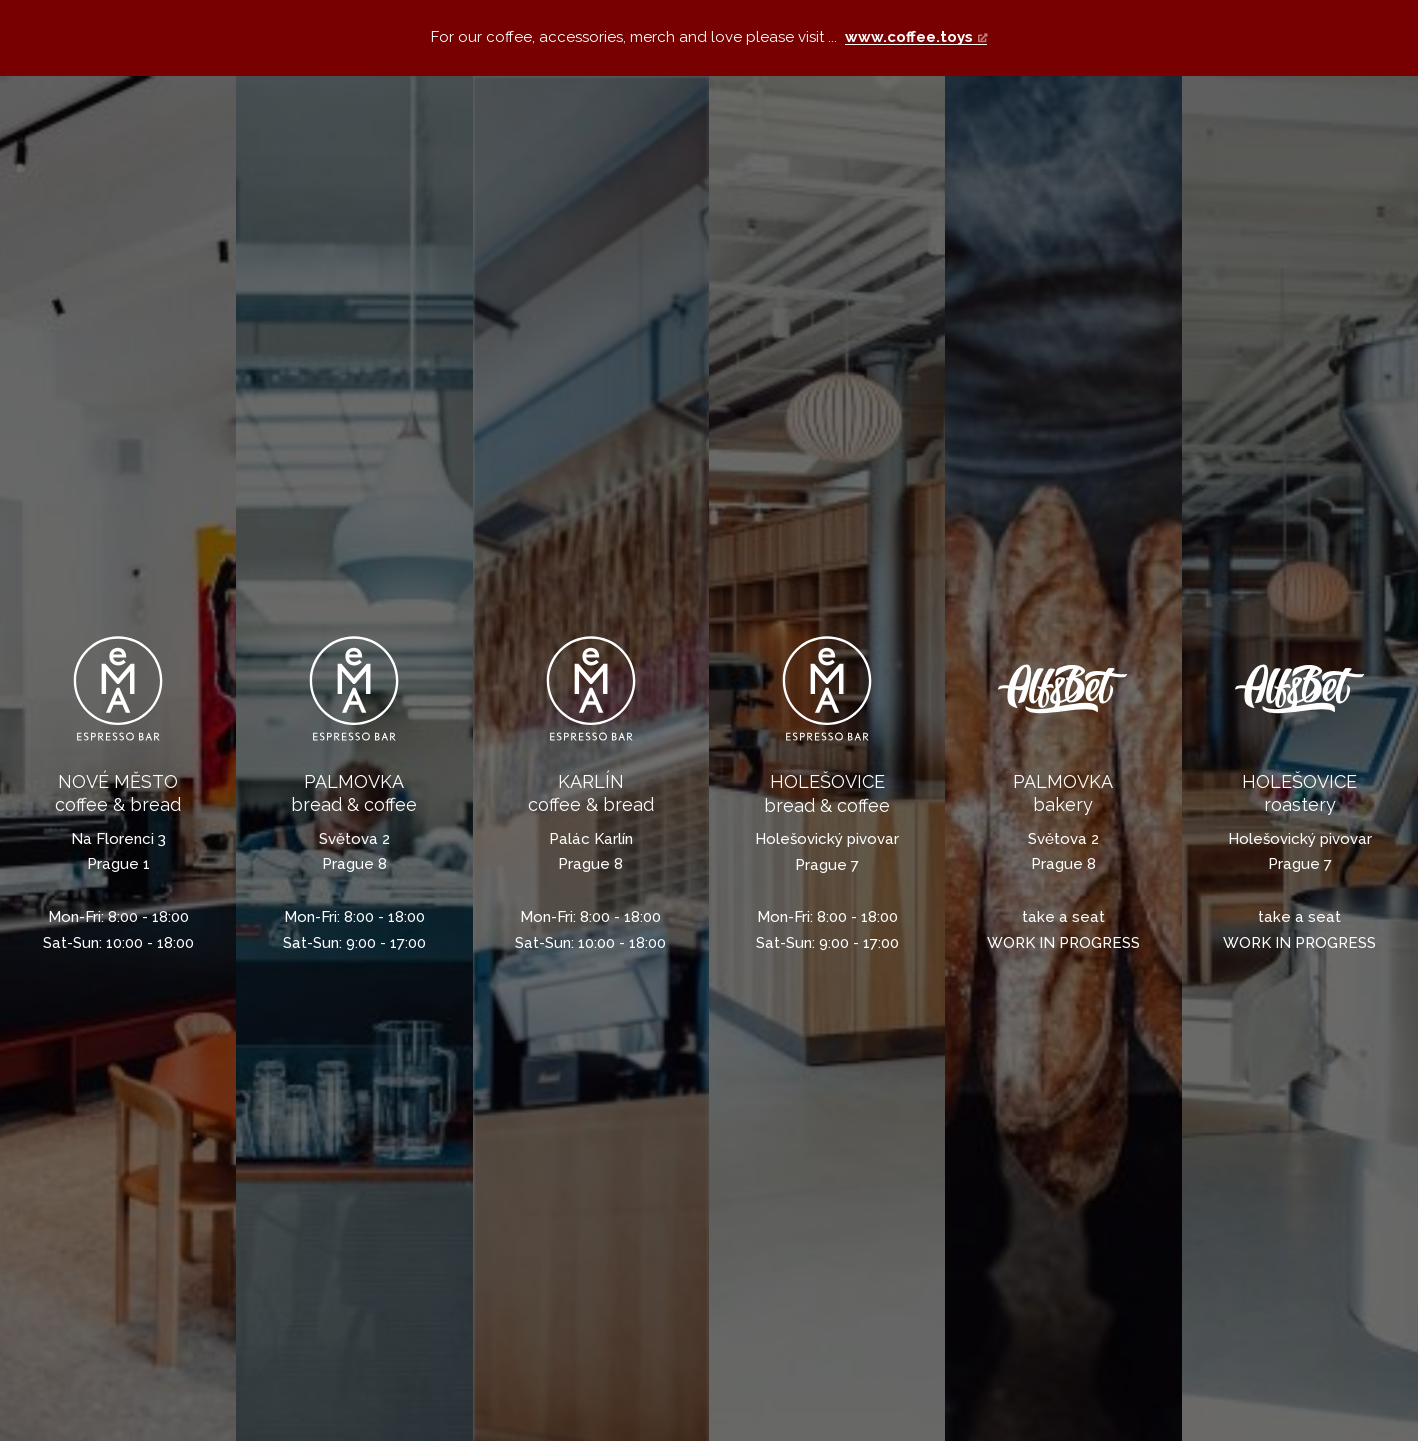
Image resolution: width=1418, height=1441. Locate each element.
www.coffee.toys (909, 37)
